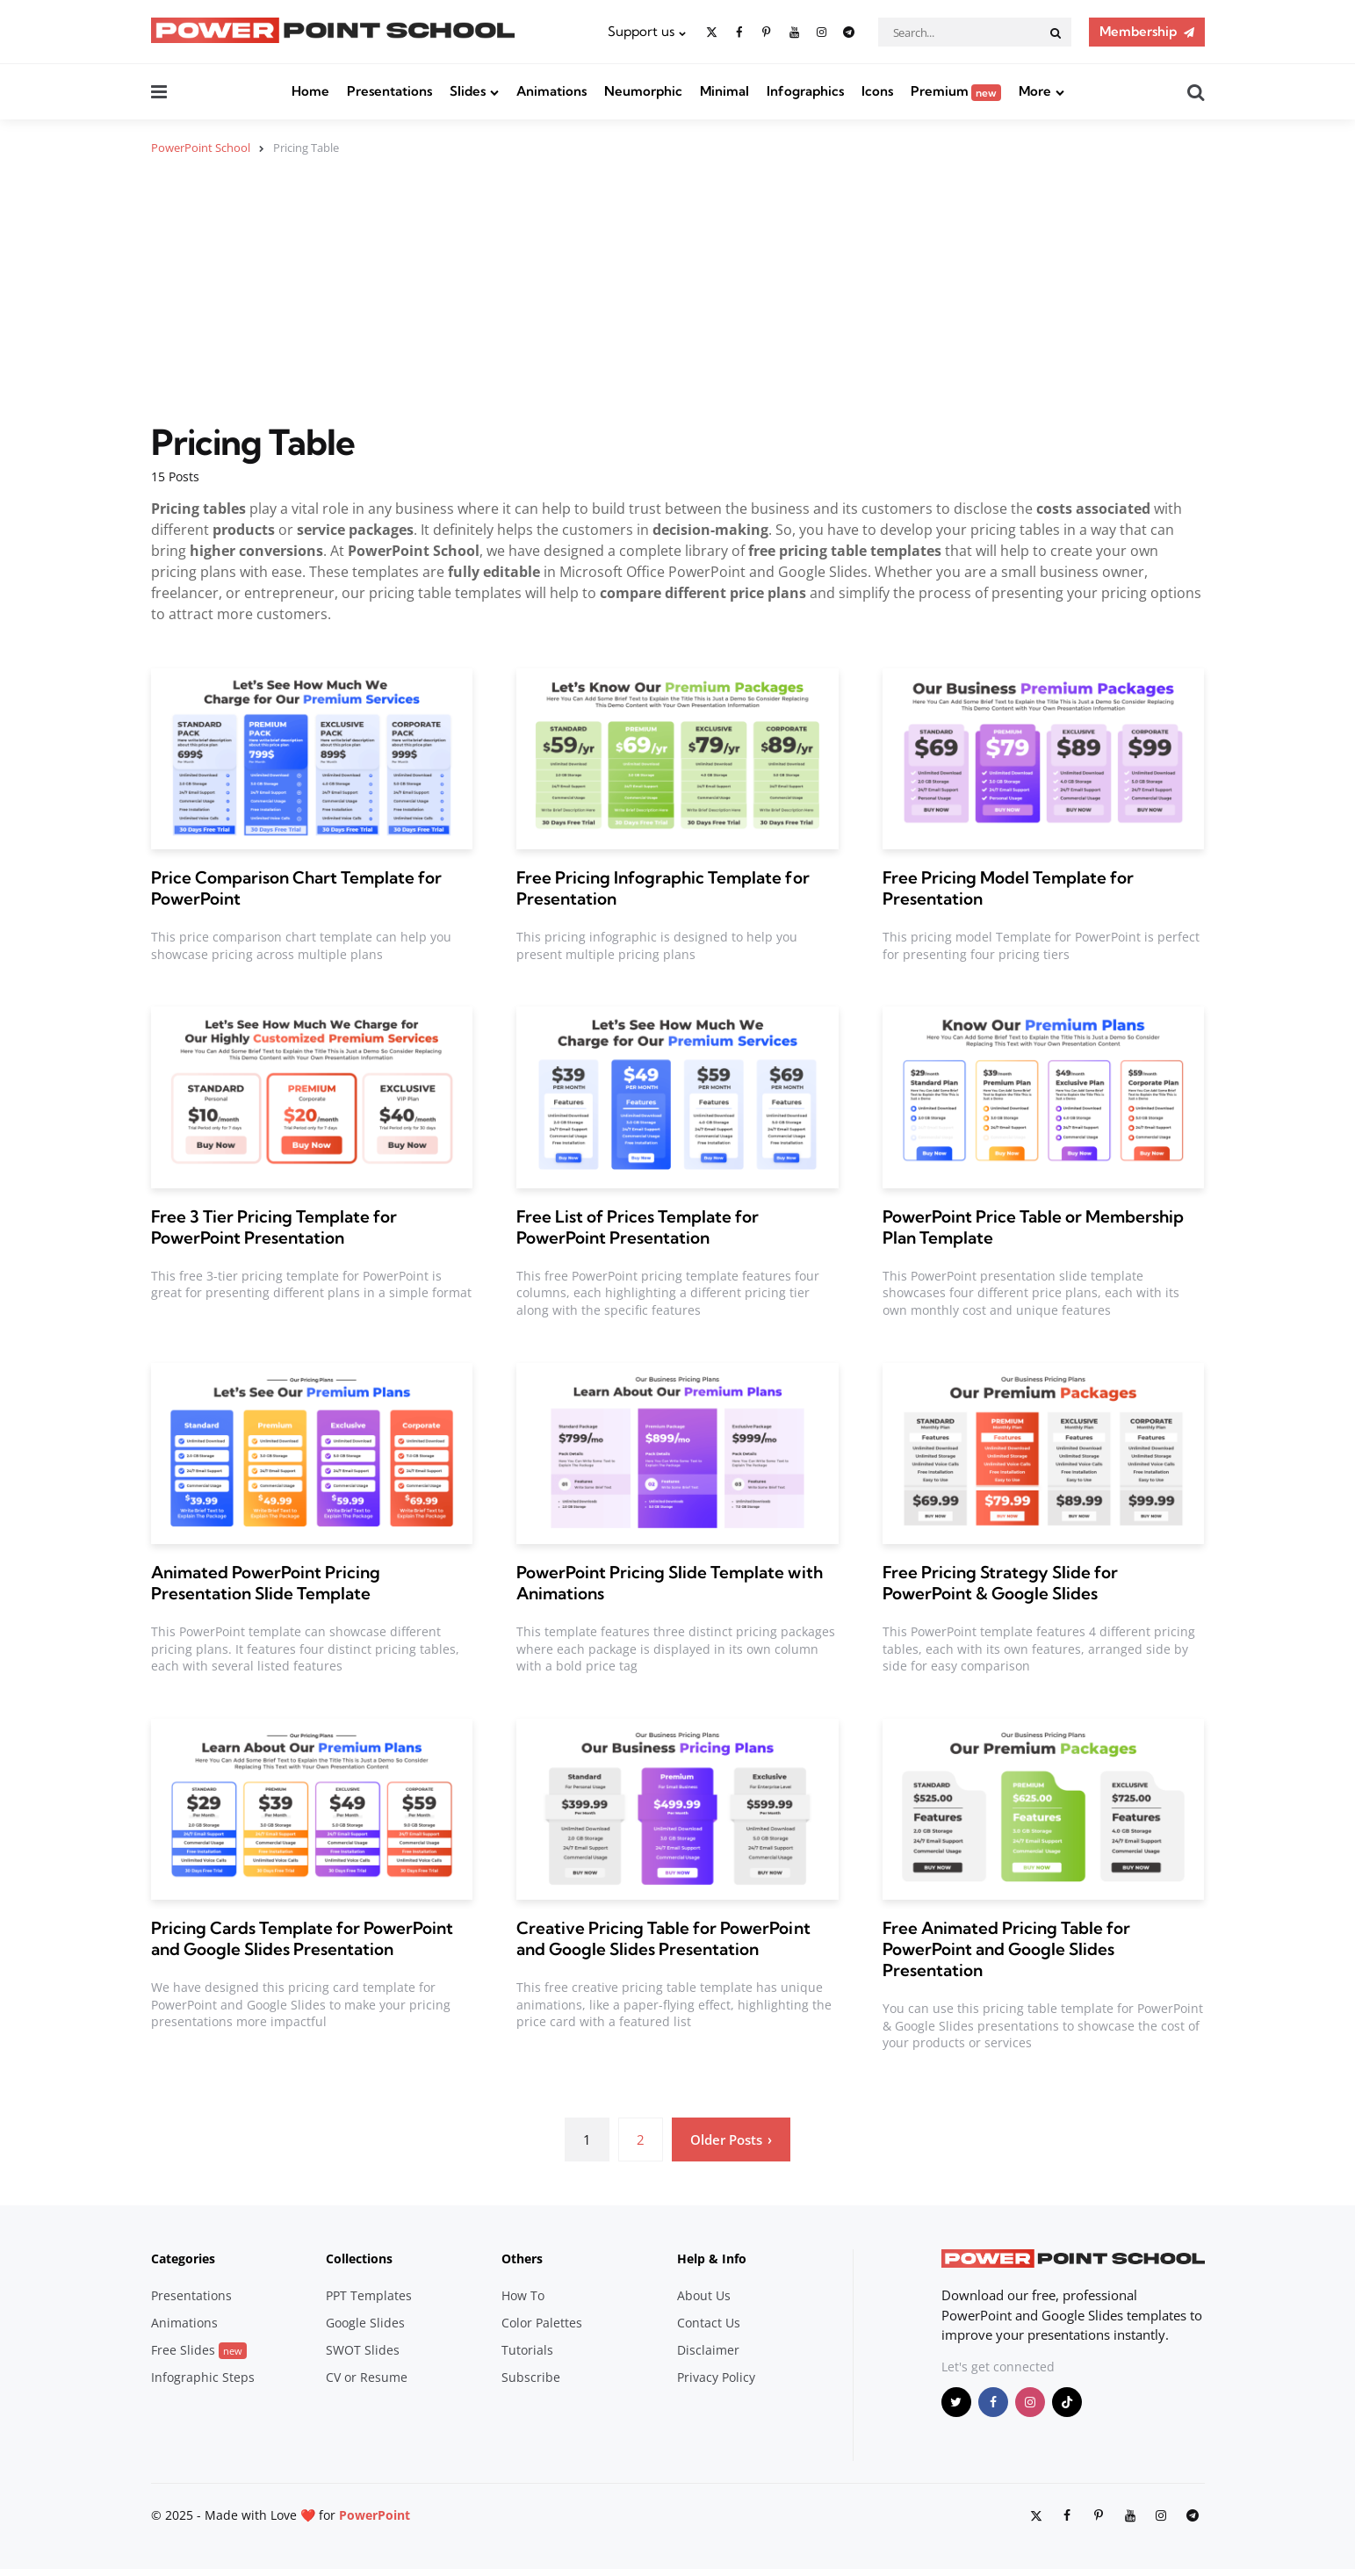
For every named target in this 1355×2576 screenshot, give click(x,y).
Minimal (724, 91)
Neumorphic (643, 91)
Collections (359, 2258)
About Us (704, 2295)
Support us (641, 31)
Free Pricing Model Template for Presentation (1008, 888)
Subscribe (530, 2377)
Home (310, 91)
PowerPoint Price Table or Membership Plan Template (1033, 1226)
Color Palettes (541, 2322)
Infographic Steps (203, 2377)
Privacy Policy (716, 2377)
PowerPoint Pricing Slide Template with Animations (669, 1583)
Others (522, 2258)
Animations (551, 91)
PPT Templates (369, 2295)
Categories (183, 2258)
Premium (956, 91)
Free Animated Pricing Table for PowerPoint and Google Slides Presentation (1006, 1949)
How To (522, 2295)
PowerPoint (374, 2514)
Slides (468, 91)
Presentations (389, 91)
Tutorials (527, 2349)
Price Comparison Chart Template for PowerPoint (296, 888)
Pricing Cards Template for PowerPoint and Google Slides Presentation (302, 1938)
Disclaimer (708, 2349)
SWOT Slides (363, 2349)
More (1035, 91)
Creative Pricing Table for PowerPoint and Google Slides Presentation (663, 1938)
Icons (877, 91)
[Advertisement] (678, 299)
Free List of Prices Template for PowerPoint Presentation (637, 1226)
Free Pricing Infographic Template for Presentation (662, 888)
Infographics (805, 91)
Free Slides (199, 2350)
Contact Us (708, 2322)
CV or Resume (366, 2377)
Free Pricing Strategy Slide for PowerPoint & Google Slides (1000, 1583)
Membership (1138, 31)
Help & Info (711, 2258)
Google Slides (365, 2322)
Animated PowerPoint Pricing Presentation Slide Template (265, 1583)
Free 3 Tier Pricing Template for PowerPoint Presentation (274, 1226)
